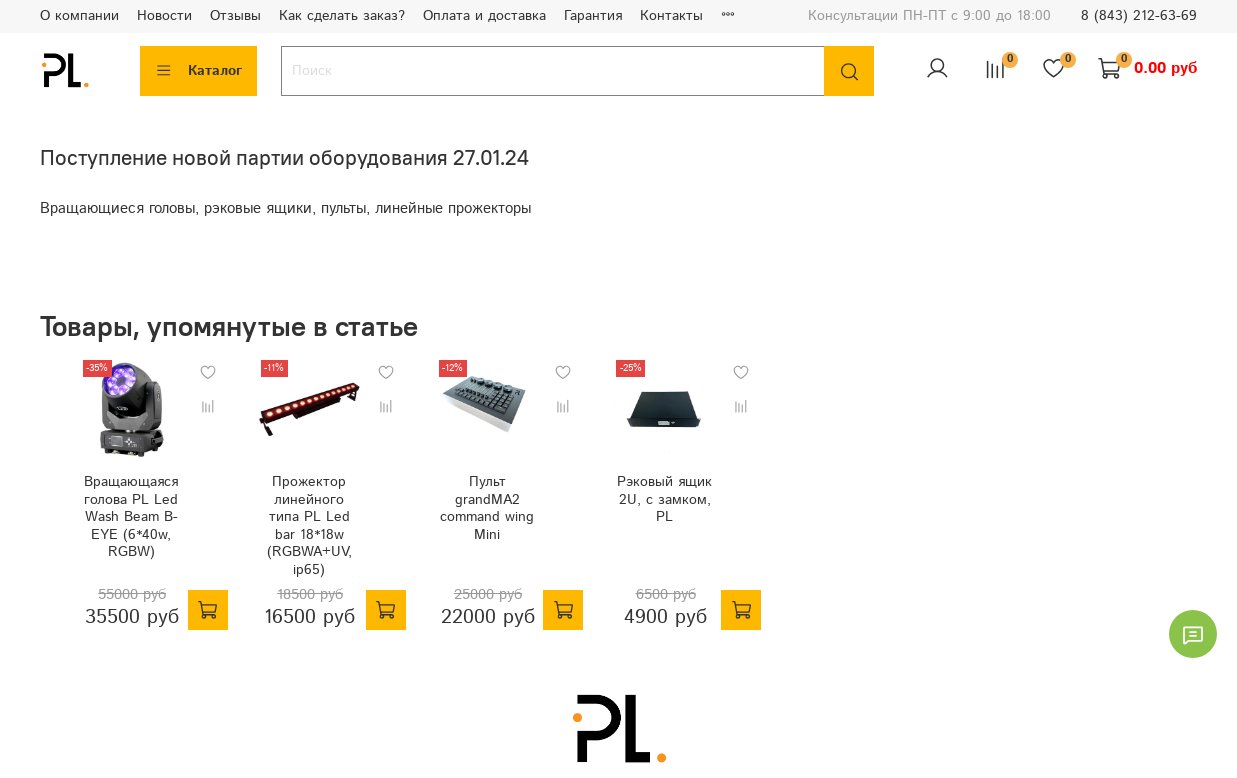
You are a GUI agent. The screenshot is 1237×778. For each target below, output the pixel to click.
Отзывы (235, 16)
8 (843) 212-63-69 (1139, 16)
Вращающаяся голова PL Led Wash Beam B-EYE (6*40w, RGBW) (101, 528)
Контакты (671, 16)
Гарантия (593, 16)
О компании (79, 16)
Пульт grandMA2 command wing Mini (497, 519)
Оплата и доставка (484, 16)
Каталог (198, 71)
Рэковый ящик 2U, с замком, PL (695, 511)
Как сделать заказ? (342, 16)
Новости (164, 16)
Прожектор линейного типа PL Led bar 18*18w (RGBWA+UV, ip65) (299, 528)
